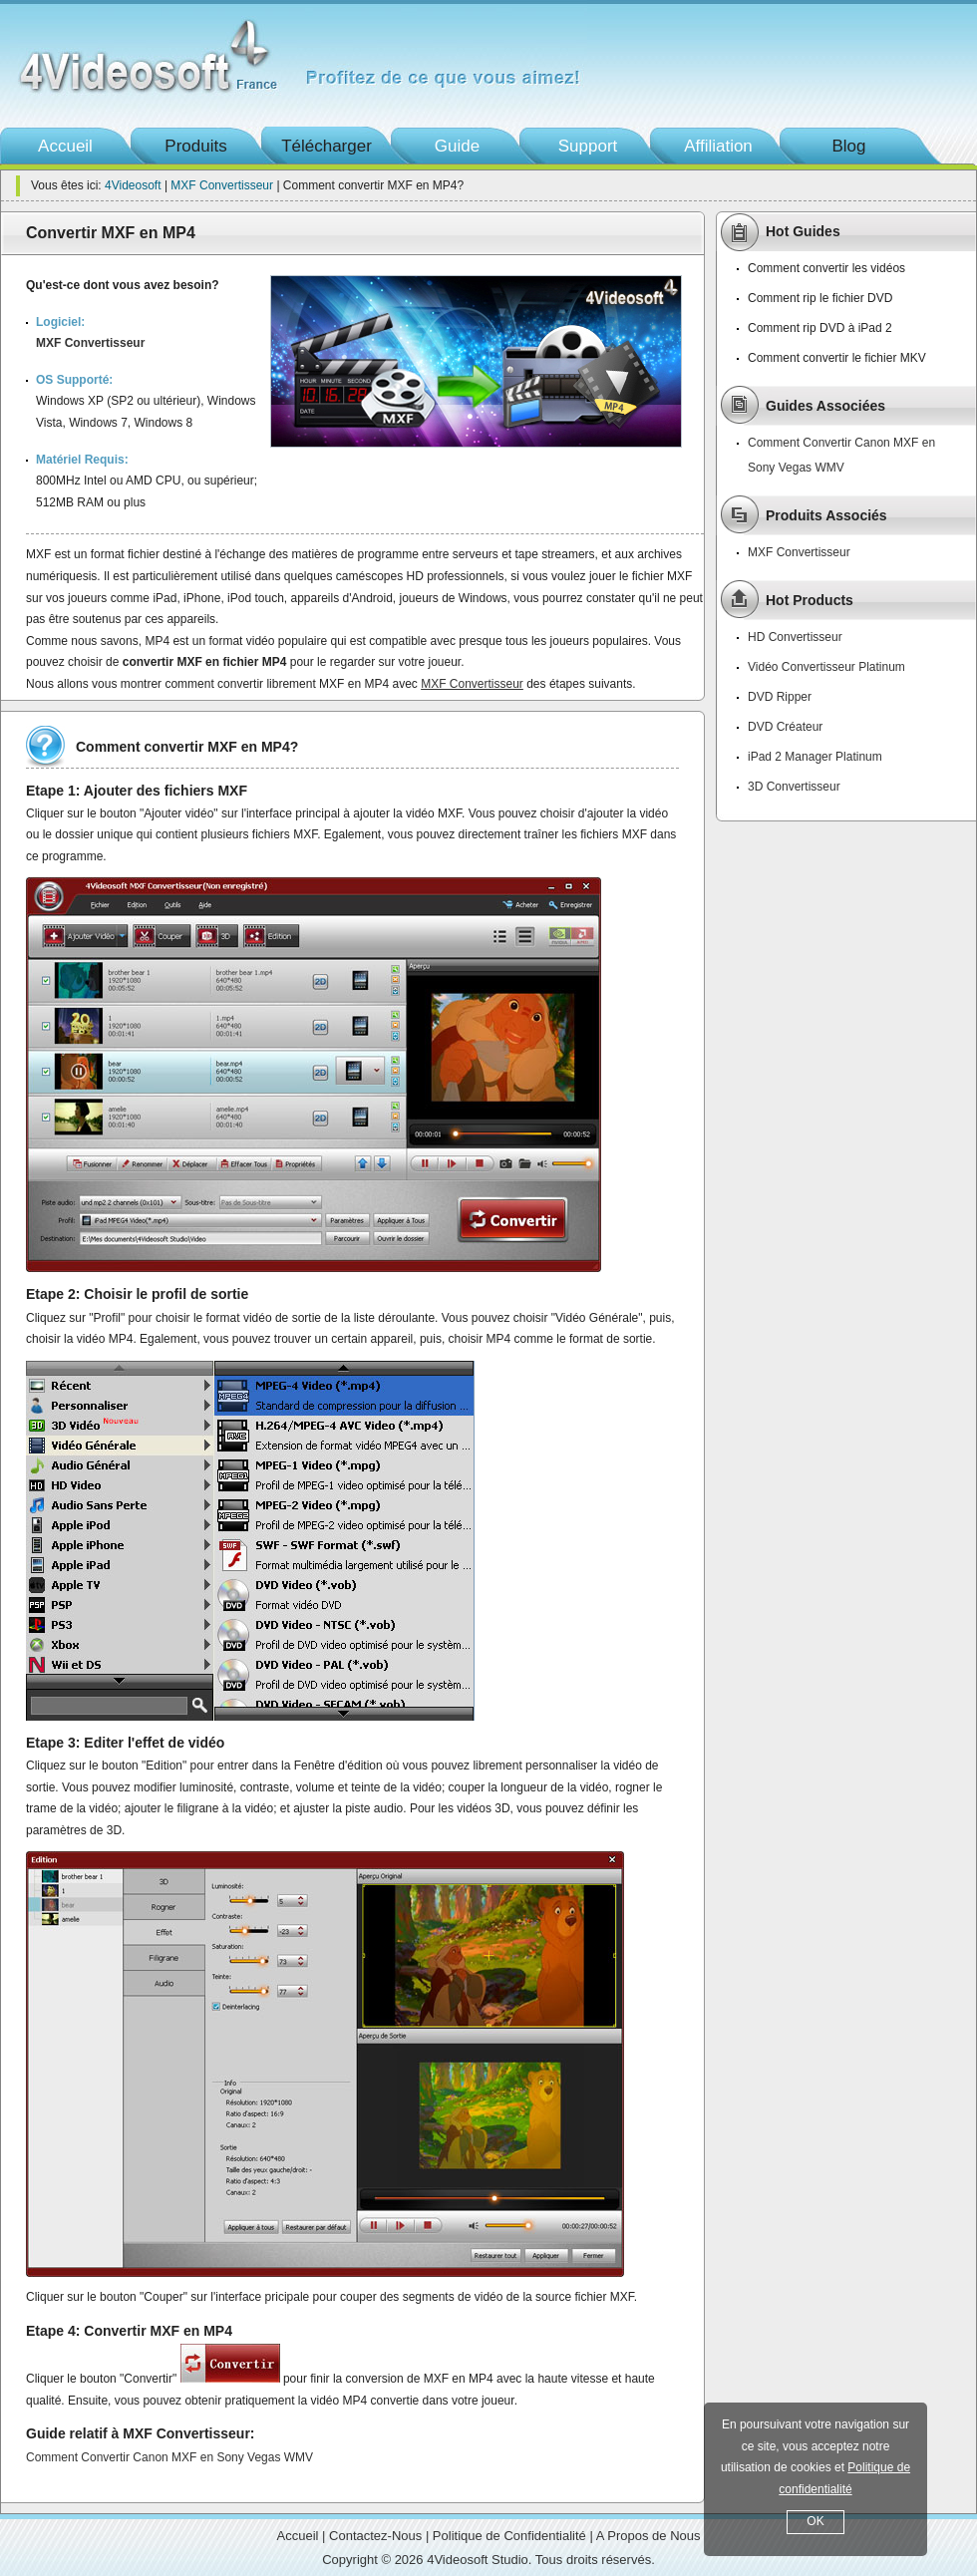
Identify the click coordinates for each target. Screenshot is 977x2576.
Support (588, 146)
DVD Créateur (785, 727)
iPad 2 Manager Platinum (815, 757)
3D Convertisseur (794, 787)
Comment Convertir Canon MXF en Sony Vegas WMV (169, 2457)
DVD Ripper (780, 697)
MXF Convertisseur (221, 185)
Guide (457, 146)
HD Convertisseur (795, 637)
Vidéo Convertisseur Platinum (826, 667)
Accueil (65, 146)
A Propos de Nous (648, 2535)
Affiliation (718, 146)
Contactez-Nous (375, 2535)
